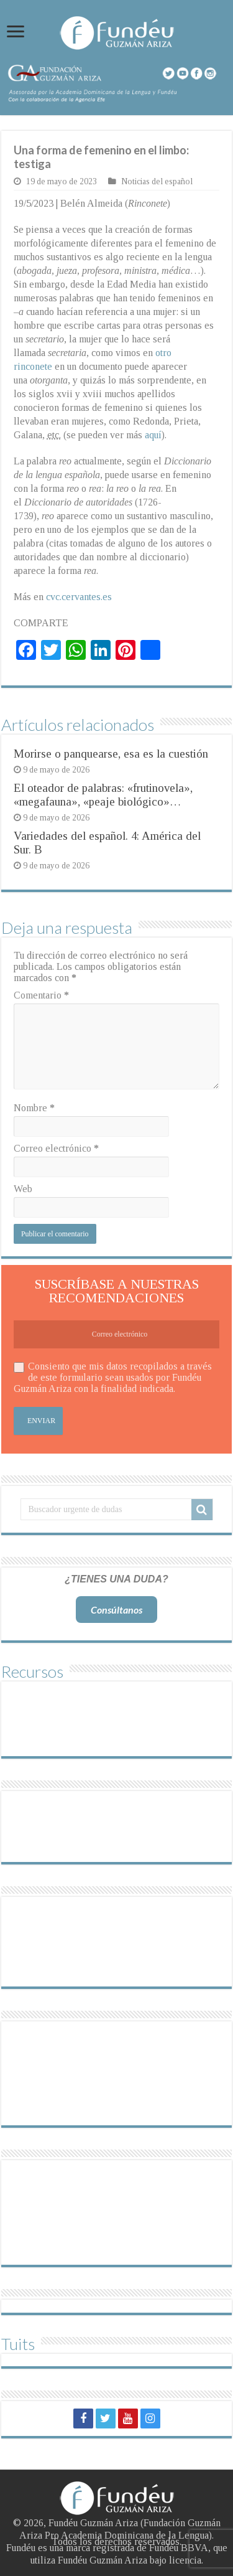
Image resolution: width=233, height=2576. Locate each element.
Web (23, 1188)
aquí (153, 435)
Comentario (41, 995)
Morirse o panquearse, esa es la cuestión (111, 753)
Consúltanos (116, 1609)
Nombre (34, 1107)
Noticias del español (157, 181)
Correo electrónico (56, 1148)
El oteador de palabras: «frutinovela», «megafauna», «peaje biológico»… (103, 794)
